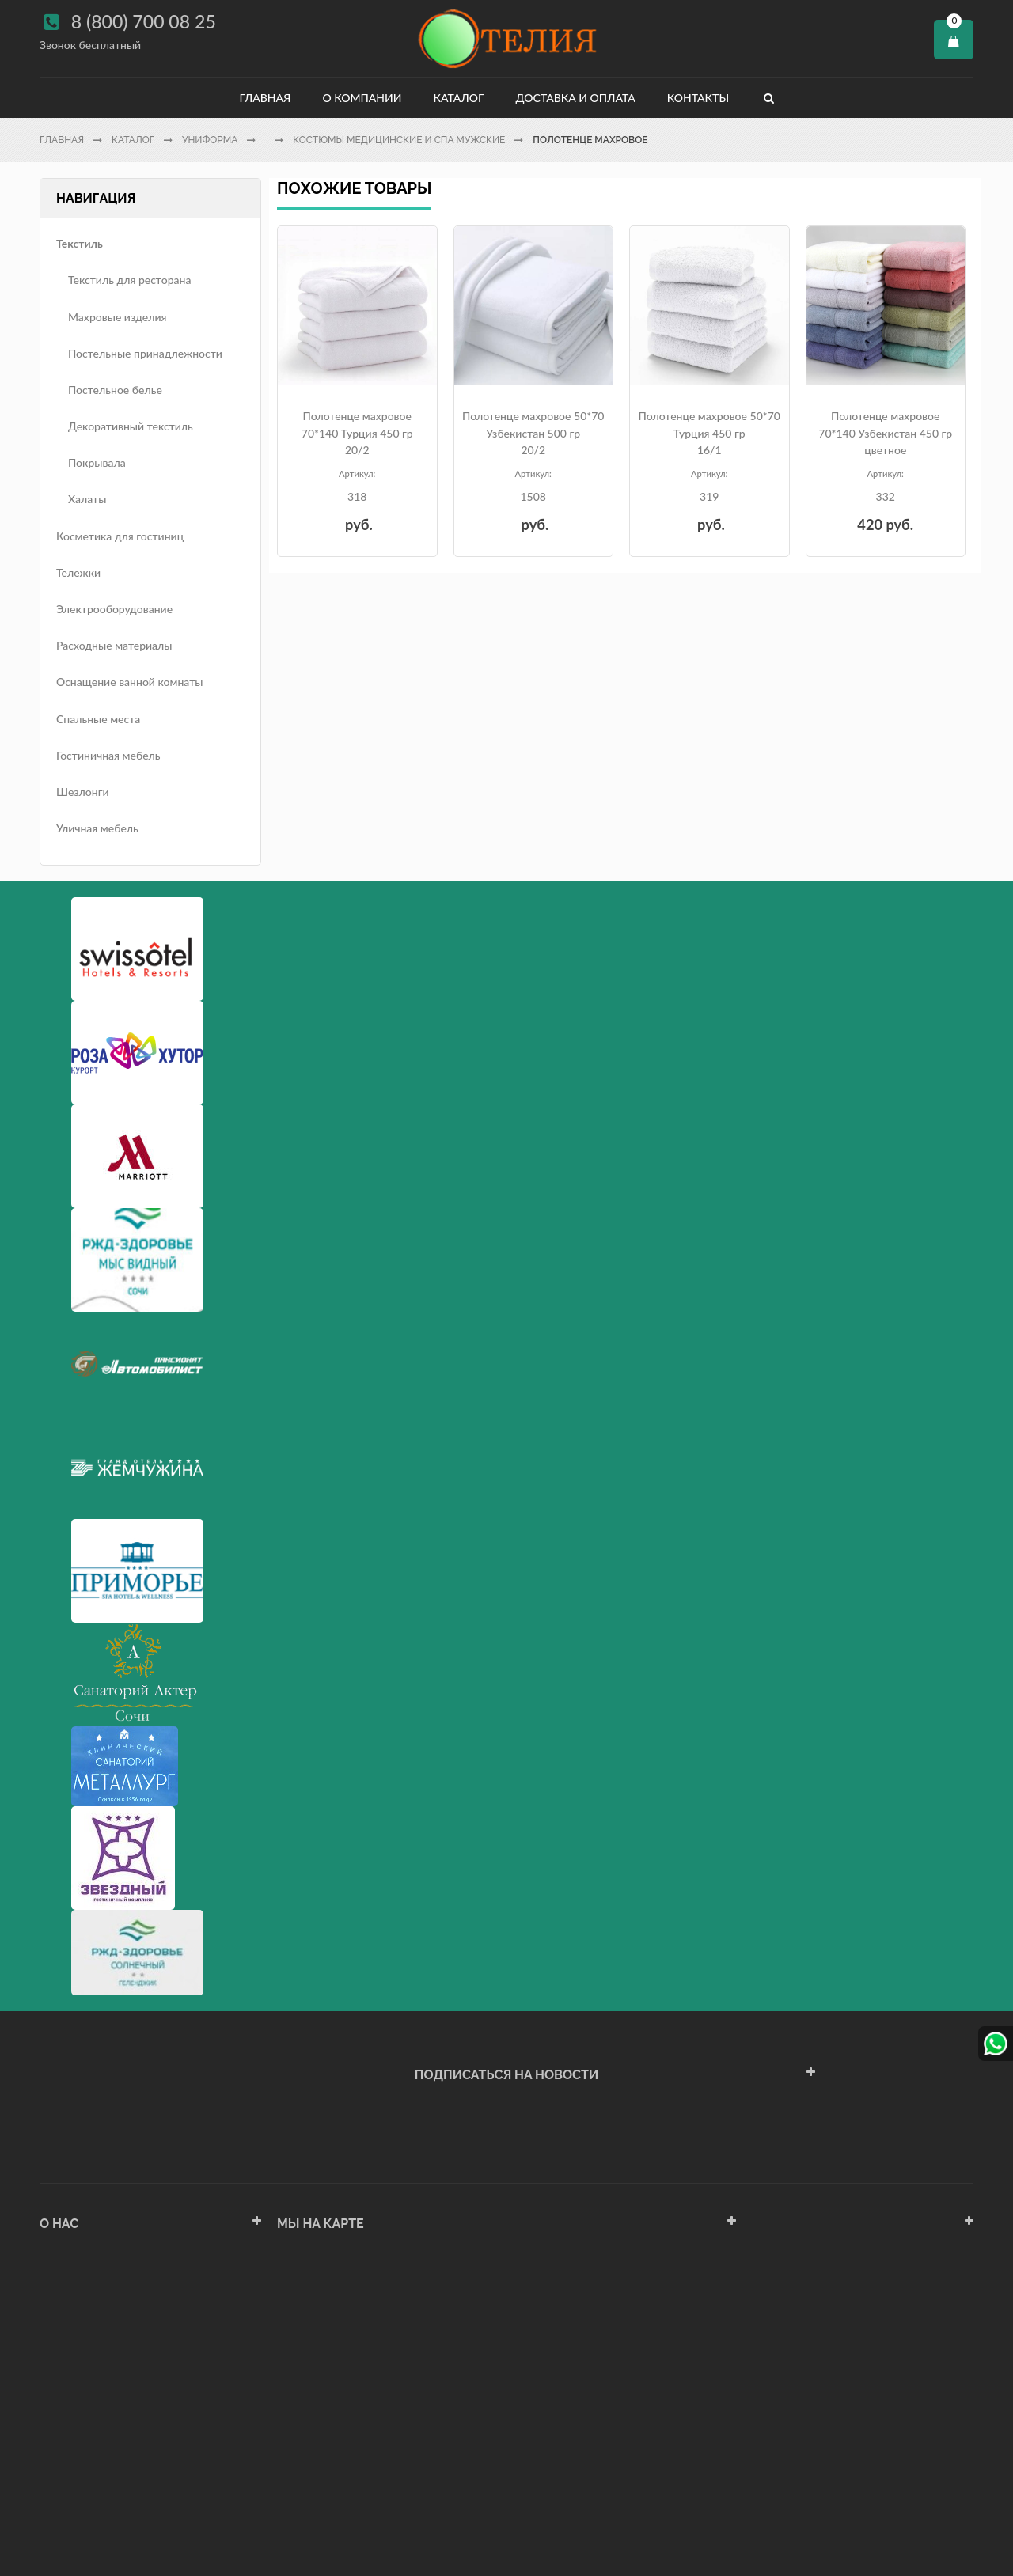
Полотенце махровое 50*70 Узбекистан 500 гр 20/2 (533, 432)
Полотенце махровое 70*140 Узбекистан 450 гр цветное (885, 432)
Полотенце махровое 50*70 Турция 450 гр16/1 (709, 432)
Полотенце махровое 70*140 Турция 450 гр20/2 (357, 432)
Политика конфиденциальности (122, 2452)
